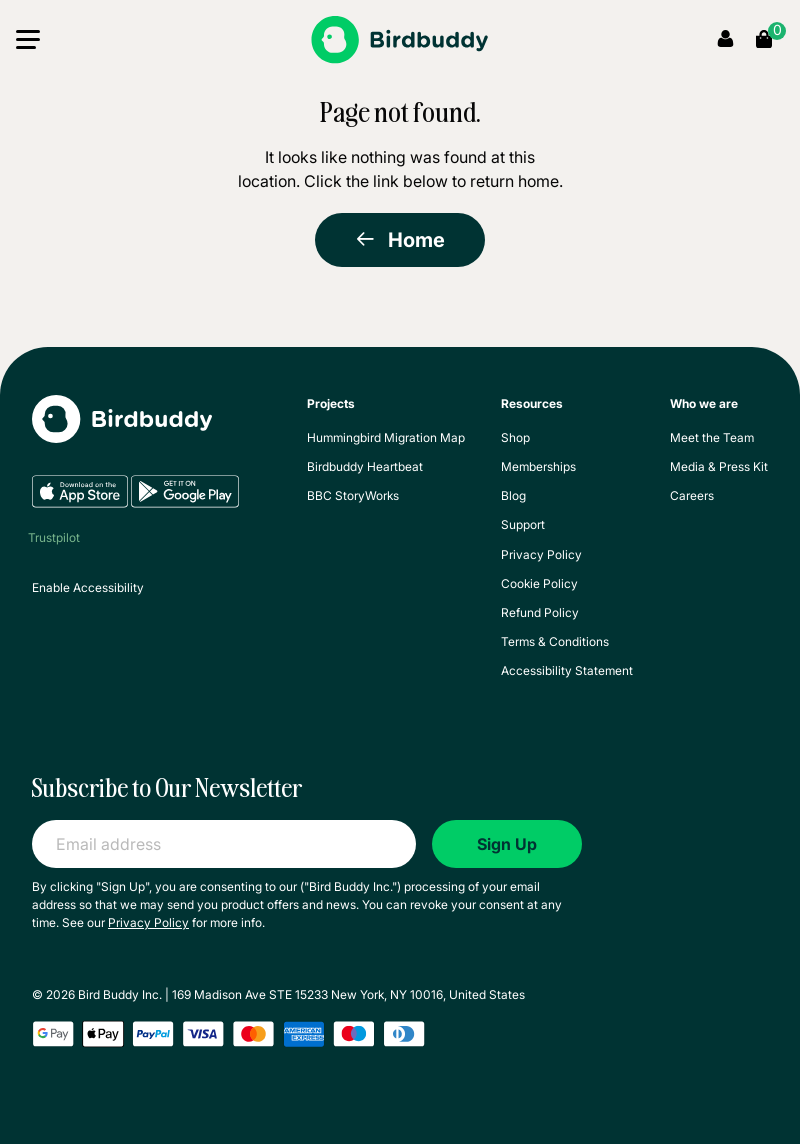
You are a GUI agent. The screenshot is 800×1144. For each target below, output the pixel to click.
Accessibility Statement (567, 670)
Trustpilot (54, 537)
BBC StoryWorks (353, 495)
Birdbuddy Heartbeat (365, 466)
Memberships (538, 466)
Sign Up (507, 844)
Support (523, 524)
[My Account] (725, 40)
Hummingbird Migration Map (386, 437)
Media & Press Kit (719, 466)
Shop (515, 437)
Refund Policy (540, 612)
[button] (28, 44)
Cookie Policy (539, 583)
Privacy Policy (541, 554)
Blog (513, 495)
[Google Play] (185, 503)
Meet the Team (712, 437)
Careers (692, 495)
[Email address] (224, 844)
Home (400, 240)
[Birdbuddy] (399, 40)
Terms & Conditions (555, 641)
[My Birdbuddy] (122, 433)
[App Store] (81, 503)
